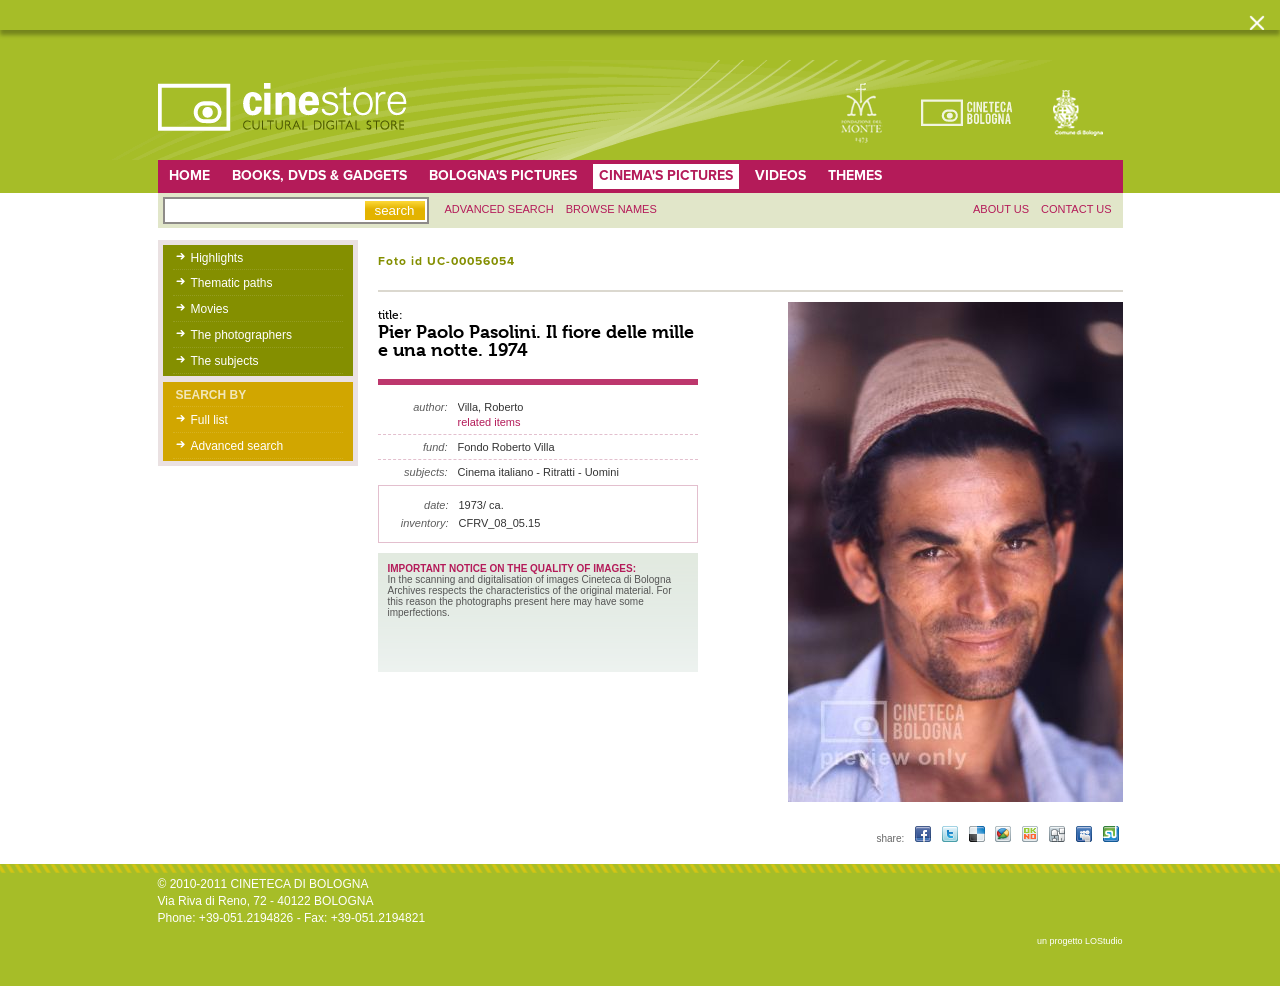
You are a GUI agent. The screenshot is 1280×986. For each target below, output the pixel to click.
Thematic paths (232, 283)
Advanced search (499, 209)
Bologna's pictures (503, 175)
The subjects (225, 361)
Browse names (611, 209)
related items (489, 422)
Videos (780, 175)
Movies (210, 309)
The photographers (241, 335)
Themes (855, 175)
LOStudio (1104, 941)
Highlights (217, 258)
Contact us (1076, 209)
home (189, 175)
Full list (209, 420)
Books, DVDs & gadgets (319, 175)
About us (1001, 209)
